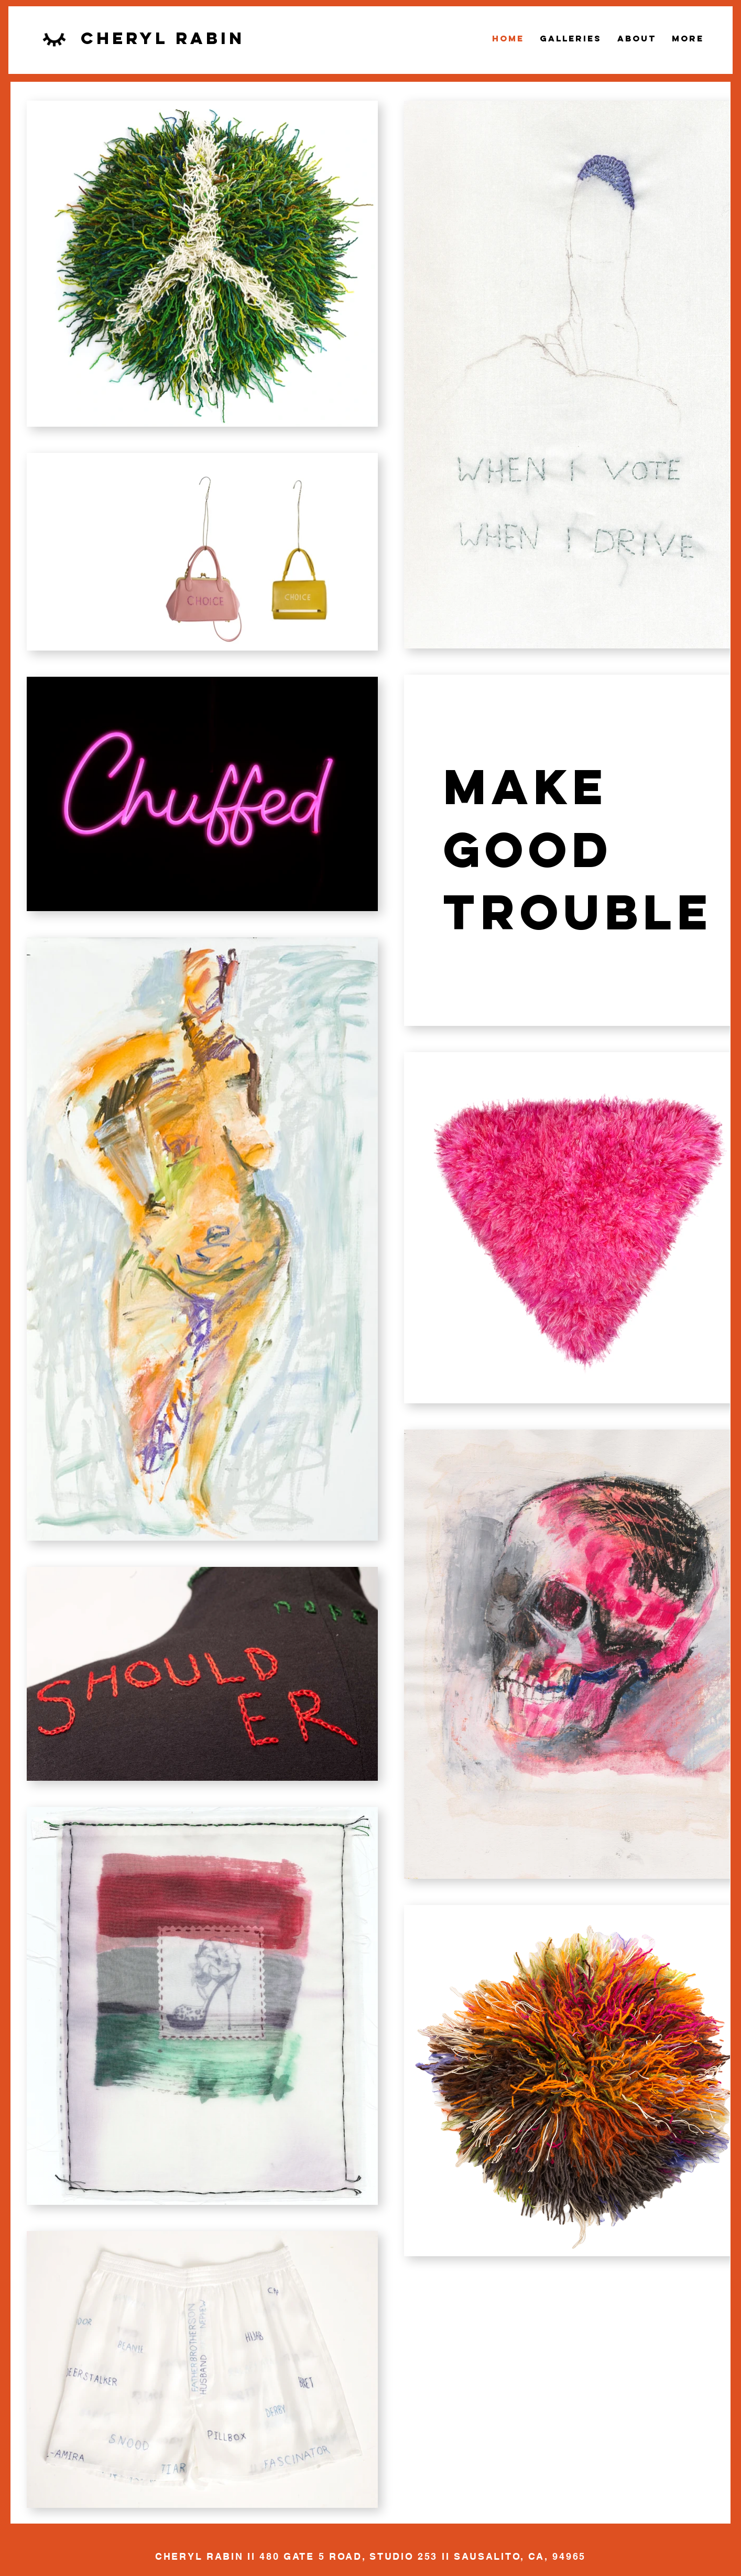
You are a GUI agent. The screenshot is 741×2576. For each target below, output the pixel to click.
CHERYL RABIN (199, 2556)
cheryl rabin (163, 38)
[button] (570, 38)
